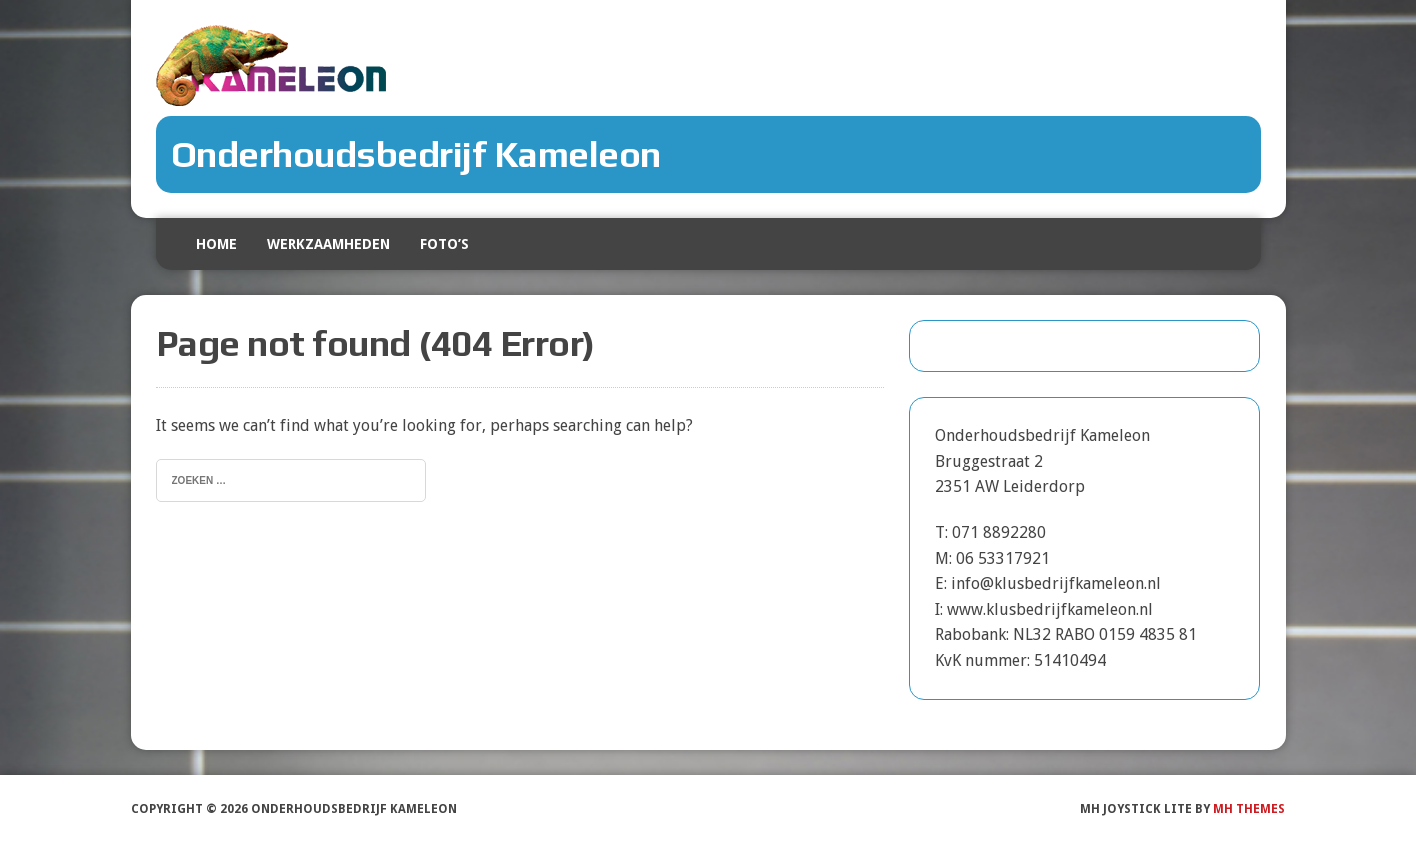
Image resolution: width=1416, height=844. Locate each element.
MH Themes (1249, 809)
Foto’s (444, 244)
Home (216, 244)
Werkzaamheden (328, 244)
